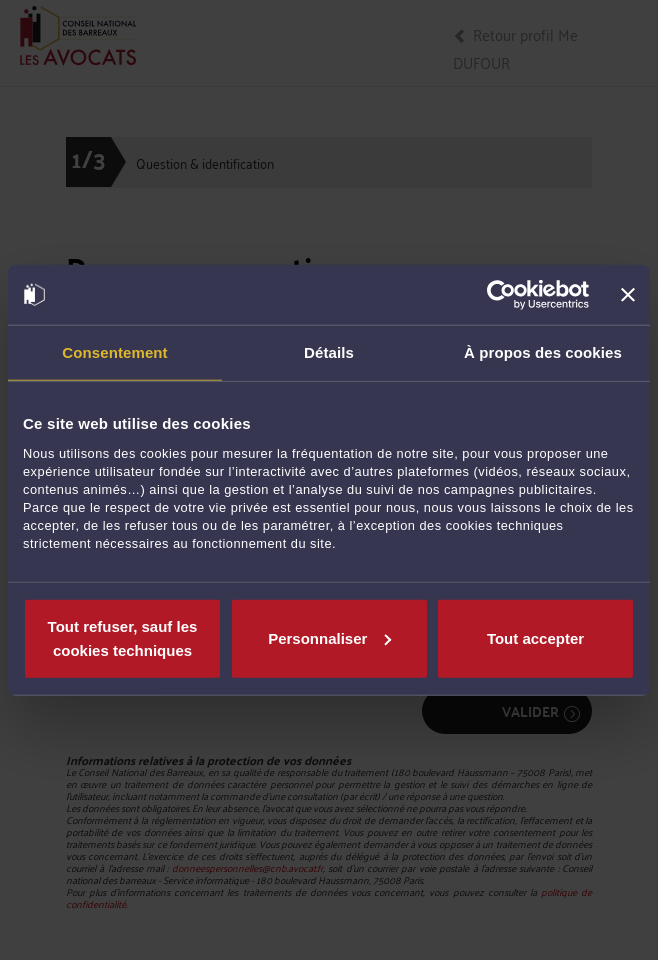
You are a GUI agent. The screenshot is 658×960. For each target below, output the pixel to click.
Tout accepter (535, 637)
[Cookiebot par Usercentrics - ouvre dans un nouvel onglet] (501, 295)
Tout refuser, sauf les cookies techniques (123, 637)
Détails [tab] (329, 352)
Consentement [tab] (114, 352)
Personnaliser (329, 637)
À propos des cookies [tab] (543, 352)
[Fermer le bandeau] (628, 295)
